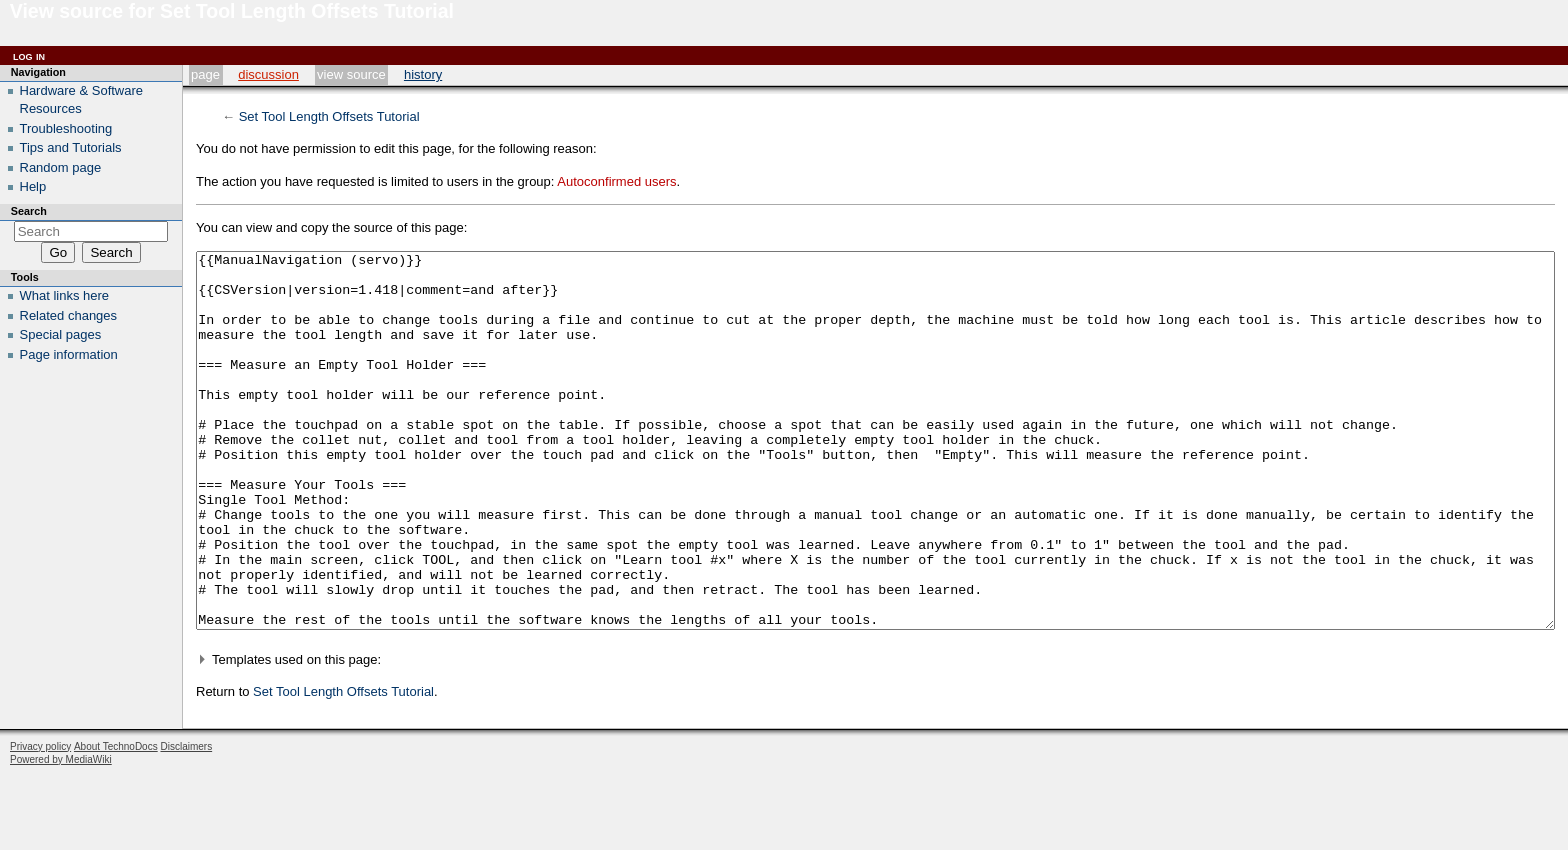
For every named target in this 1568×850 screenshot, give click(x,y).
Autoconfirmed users (616, 181)
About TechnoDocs (116, 821)
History (423, 74)
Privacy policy (40, 821)
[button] (875, 735)
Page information (69, 354)
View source (351, 74)
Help (33, 186)
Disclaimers (186, 821)
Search (29, 211)
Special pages (61, 334)
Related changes (69, 315)
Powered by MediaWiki (61, 834)
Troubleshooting (66, 128)
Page (205, 74)
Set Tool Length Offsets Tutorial (329, 116)
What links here (65, 295)
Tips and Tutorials (71, 147)
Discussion (268, 74)
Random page (61, 167)
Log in (29, 55)
